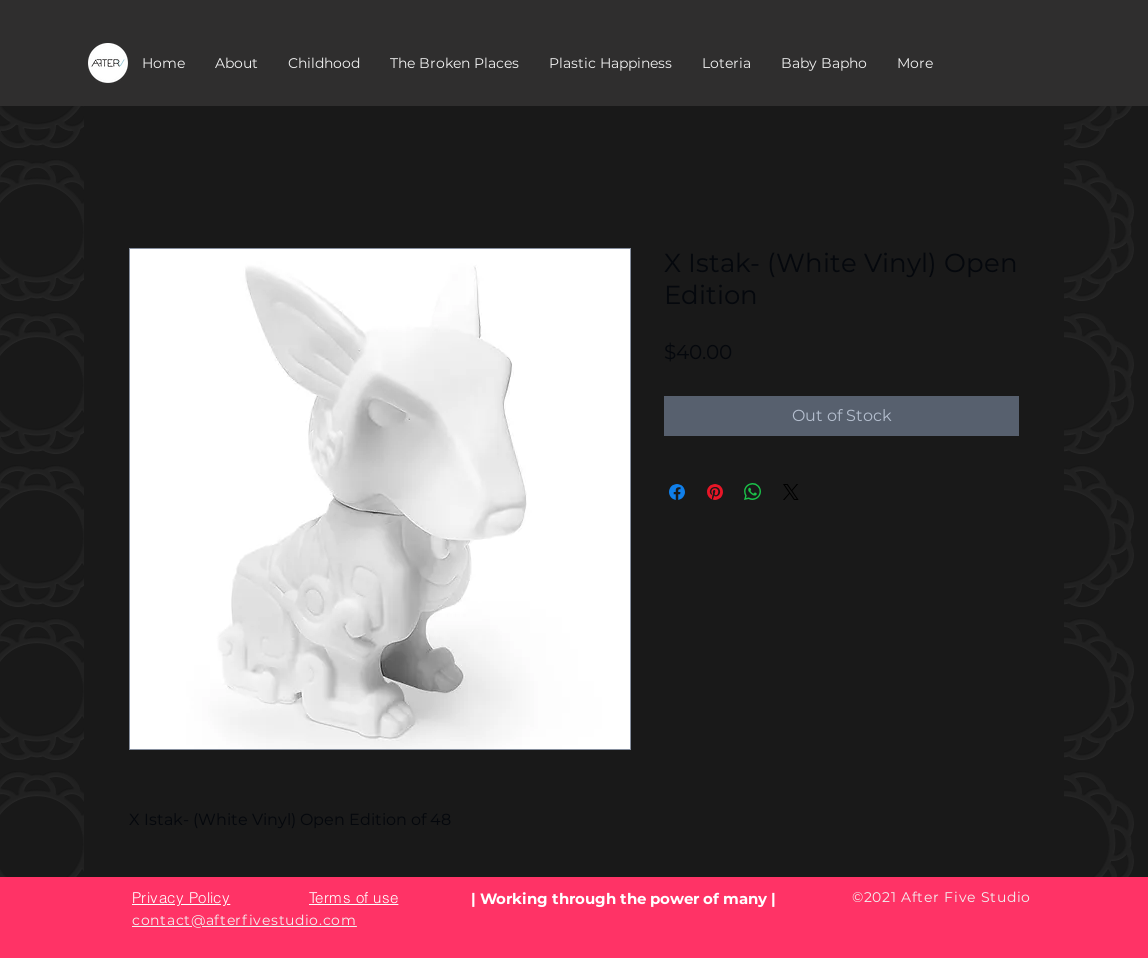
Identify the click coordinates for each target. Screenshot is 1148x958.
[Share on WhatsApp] (753, 492)
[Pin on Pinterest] (715, 492)
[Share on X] (791, 492)
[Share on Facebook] (677, 492)
